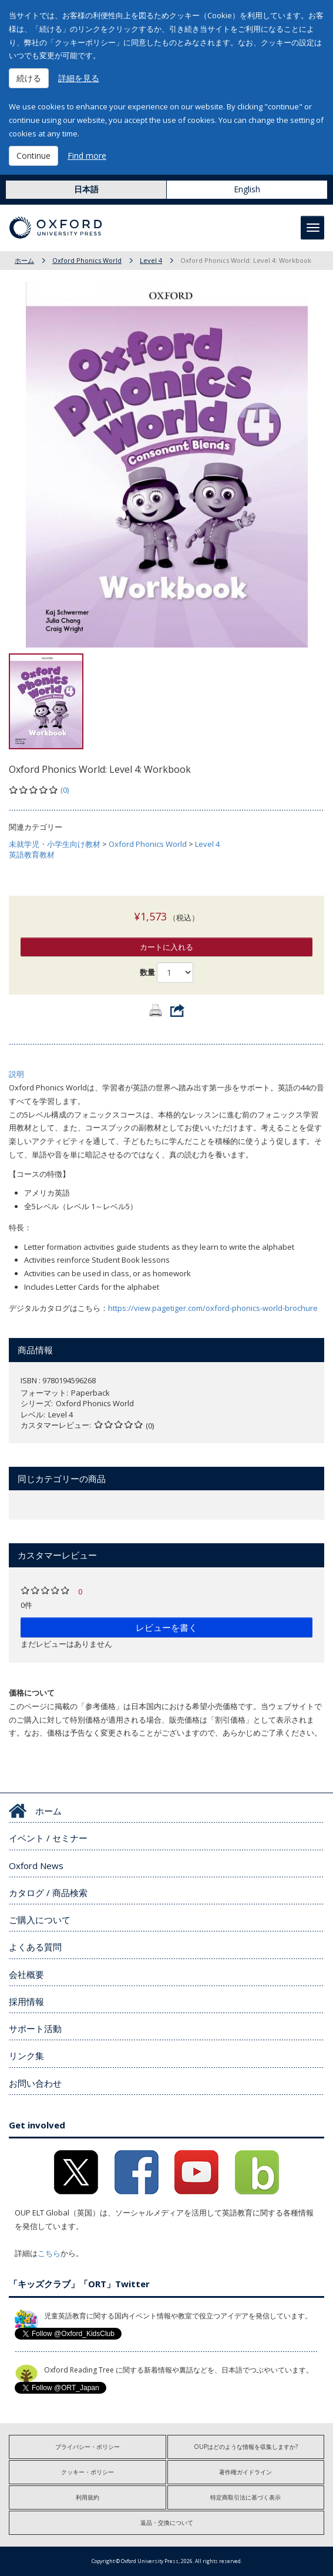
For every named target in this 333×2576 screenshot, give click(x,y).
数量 (147, 972)
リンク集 (26, 2055)
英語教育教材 (32, 854)
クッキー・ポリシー (87, 2472)
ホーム (24, 260)
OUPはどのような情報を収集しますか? (246, 2446)
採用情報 (26, 2001)
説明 (16, 1074)
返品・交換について (166, 2522)
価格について (32, 1692)
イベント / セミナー (48, 1838)
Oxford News (36, 1865)
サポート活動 (35, 2028)
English (247, 189)
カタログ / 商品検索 (48, 1892)
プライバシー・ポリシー (87, 2446)
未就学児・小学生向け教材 (54, 844)
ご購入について (39, 1920)
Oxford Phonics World (87, 260)
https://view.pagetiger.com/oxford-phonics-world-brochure (213, 1308)
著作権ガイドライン (245, 2472)
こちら (49, 2253)
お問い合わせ (35, 2083)
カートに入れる (166, 947)
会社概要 (26, 1974)
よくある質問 (35, 1947)
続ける (28, 78)
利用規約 (87, 2497)
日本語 (86, 189)
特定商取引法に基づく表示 (245, 2497)
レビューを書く (166, 1627)
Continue (33, 155)
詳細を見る (78, 78)
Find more (87, 155)
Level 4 (151, 260)
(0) (64, 790)
